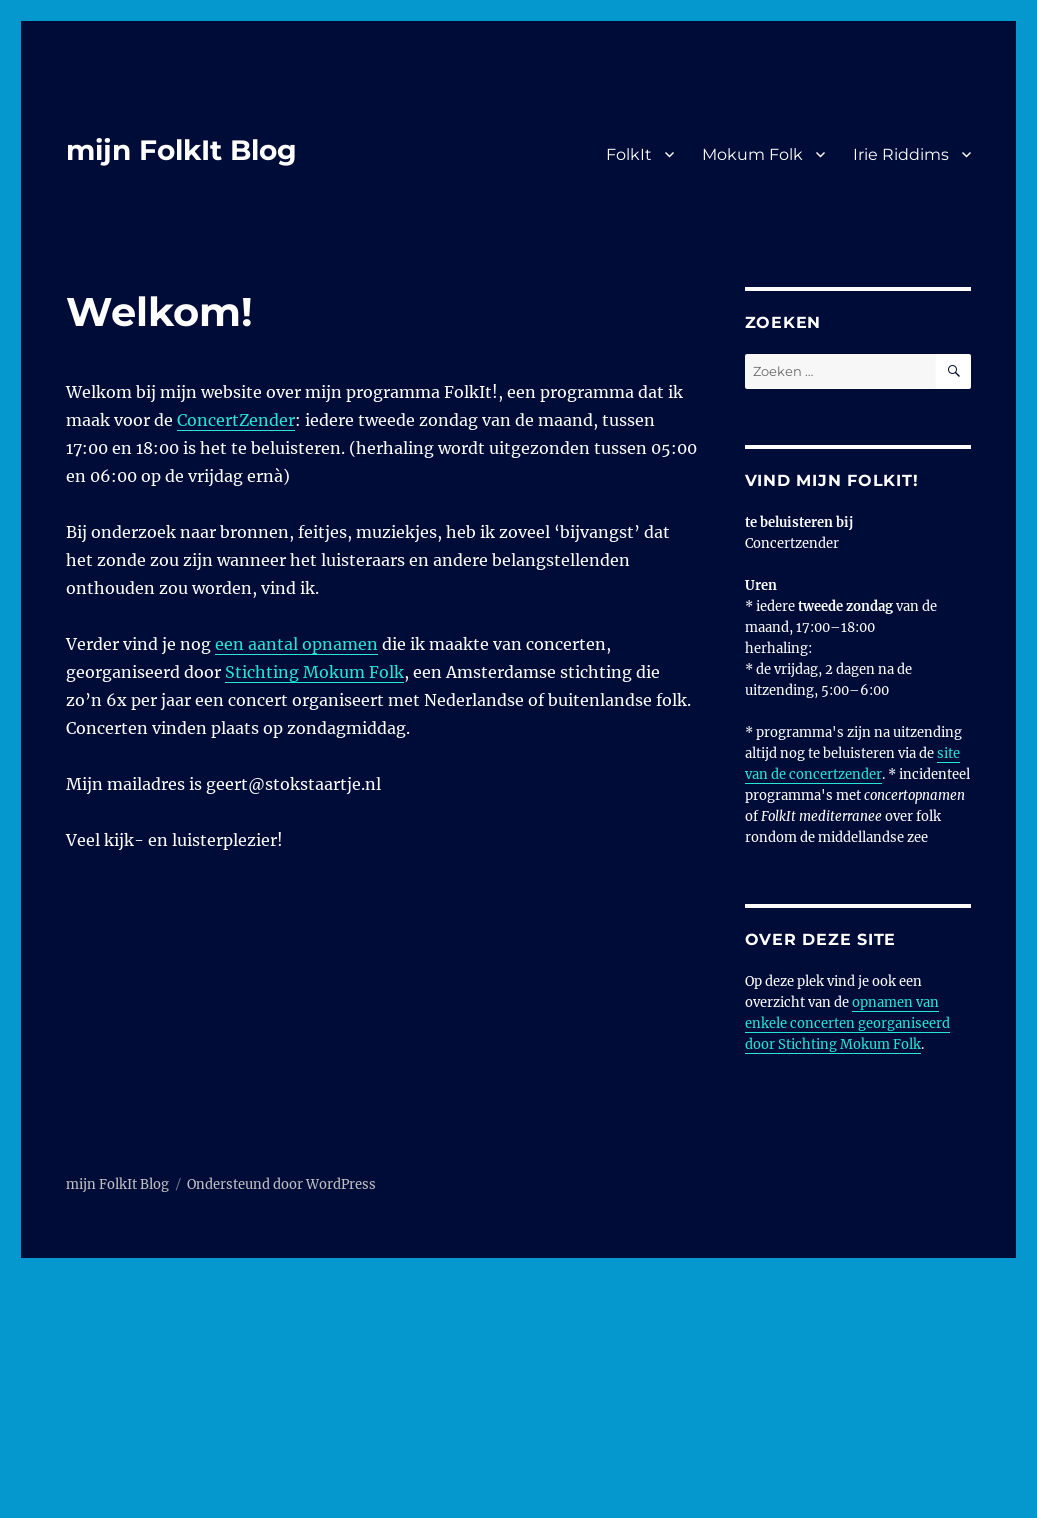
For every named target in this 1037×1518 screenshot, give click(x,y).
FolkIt (629, 154)
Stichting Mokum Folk (314, 672)
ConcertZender (236, 420)
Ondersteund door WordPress (281, 1184)
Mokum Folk (752, 154)
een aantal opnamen (296, 644)
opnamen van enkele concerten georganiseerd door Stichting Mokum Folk (847, 1023)
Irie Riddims (901, 154)
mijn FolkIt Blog (181, 150)
